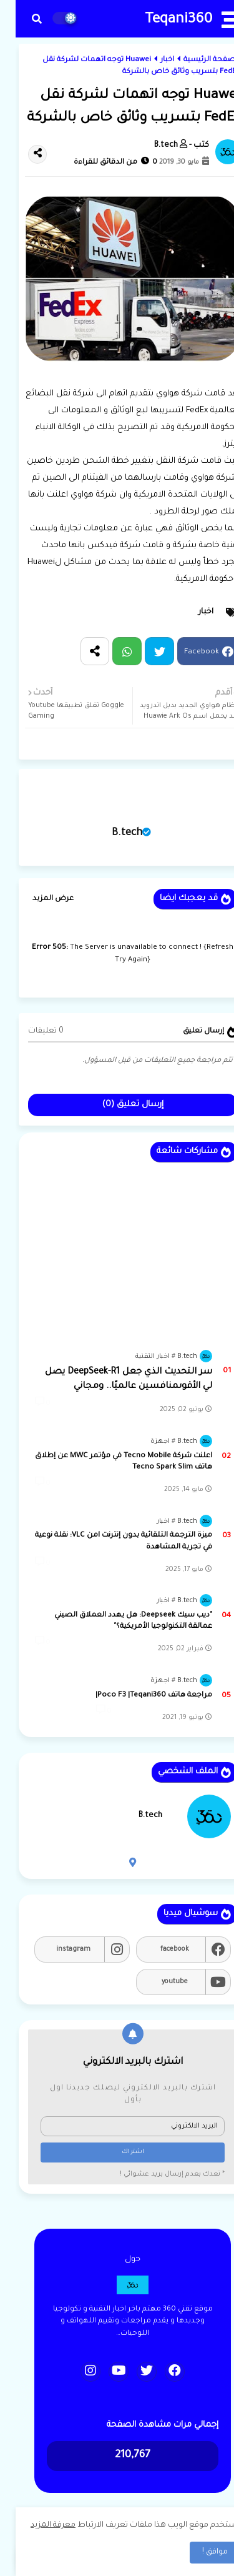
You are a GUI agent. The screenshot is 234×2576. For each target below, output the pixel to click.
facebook (159, 1949)
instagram (58, 1949)
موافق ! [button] (199, 2552)
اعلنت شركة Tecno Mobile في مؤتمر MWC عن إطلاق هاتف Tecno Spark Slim (108, 1462)
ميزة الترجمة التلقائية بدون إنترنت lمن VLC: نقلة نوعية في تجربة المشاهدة (108, 1541)
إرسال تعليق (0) (117, 1104)
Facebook (185, 653)
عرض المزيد (37, 899)
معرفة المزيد (37, 2525)
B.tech (111, 833)
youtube (159, 1982)
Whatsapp (111, 651)
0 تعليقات (30, 1031)
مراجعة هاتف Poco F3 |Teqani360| (138, 1696)
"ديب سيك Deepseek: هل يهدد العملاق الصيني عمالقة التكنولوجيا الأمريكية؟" (118, 1621)
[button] (21, 18)
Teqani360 (163, 20)
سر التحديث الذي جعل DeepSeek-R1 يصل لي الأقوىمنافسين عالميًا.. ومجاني (113, 1379)
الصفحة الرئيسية (196, 60)
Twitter (143, 651)
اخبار (151, 60)
